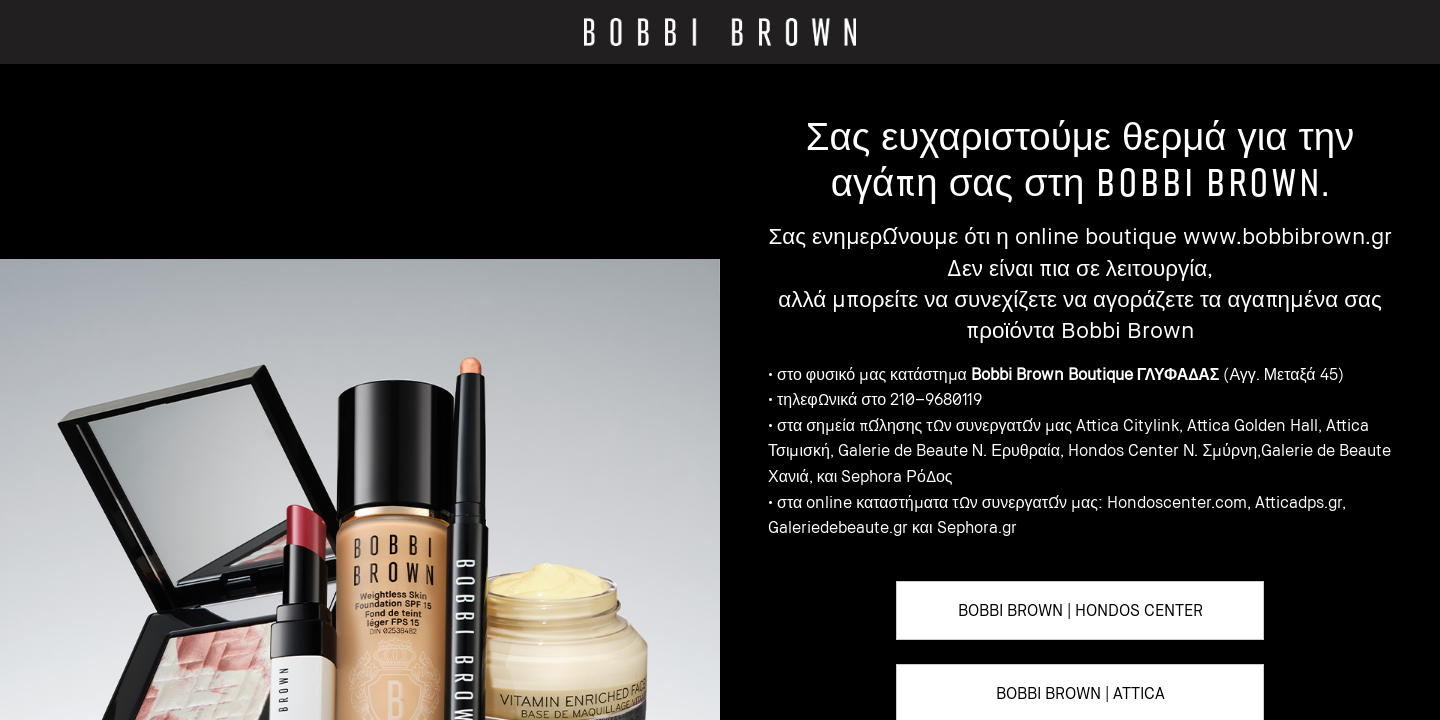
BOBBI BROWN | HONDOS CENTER (1080, 610)
